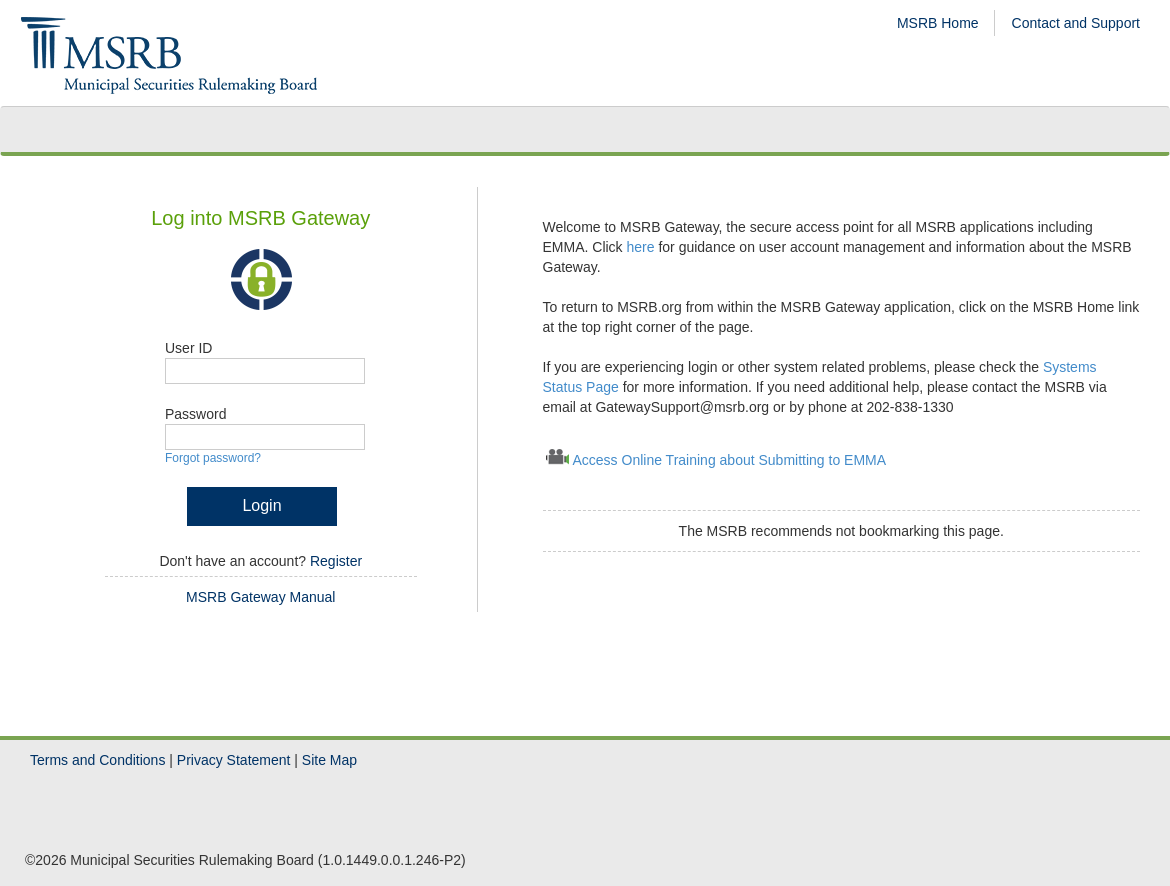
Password (195, 414)
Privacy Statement (234, 760)
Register (336, 561)
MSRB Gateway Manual (260, 597)
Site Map (329, 760)
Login (261, 505)
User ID (188, 348)
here (643, 247)
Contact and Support (1076, 23)
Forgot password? (213, 458)
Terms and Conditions (97, 760)
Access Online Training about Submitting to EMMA (730, 460)
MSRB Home (938, 23)
